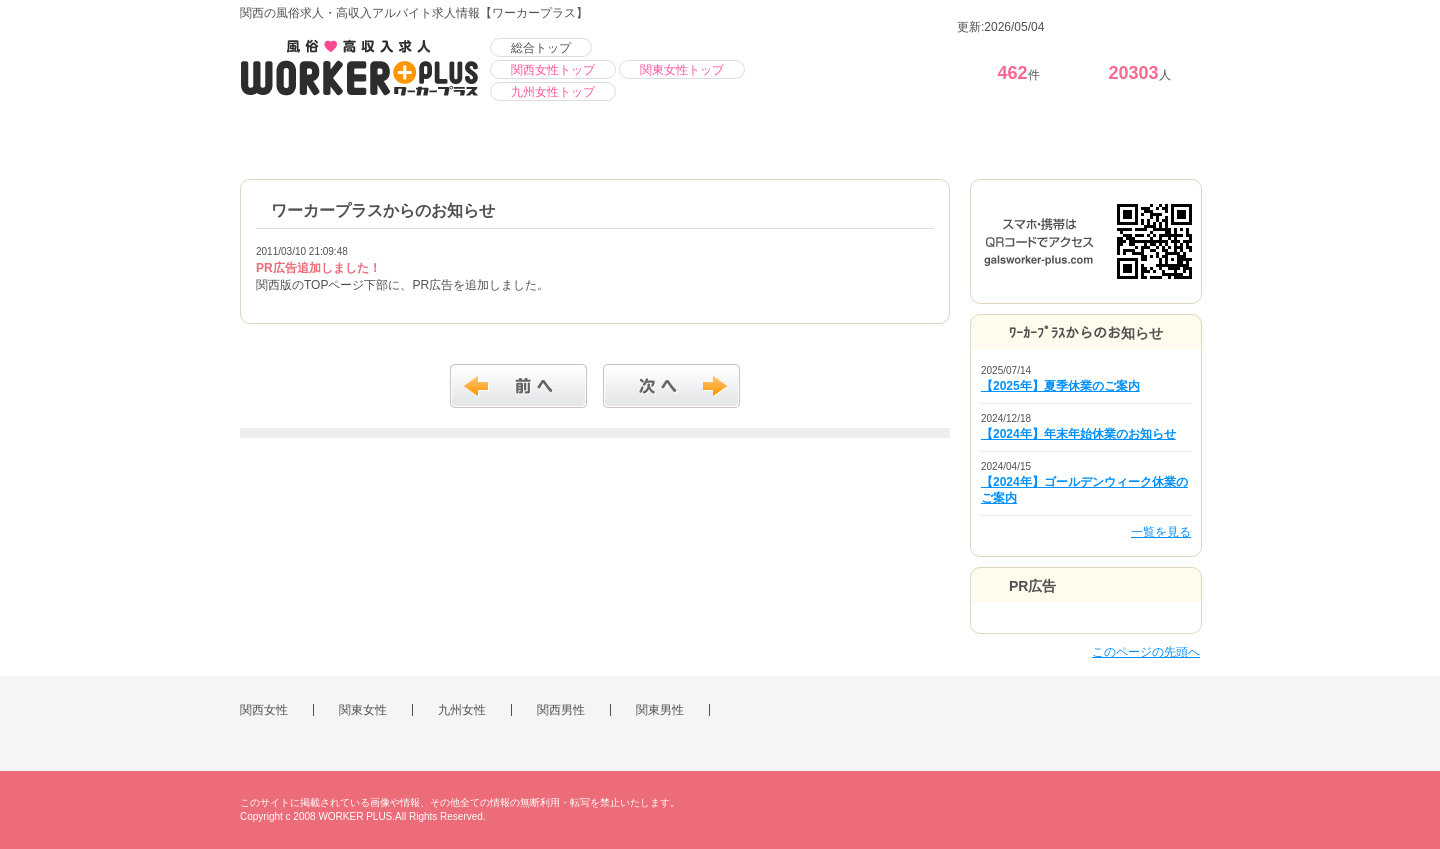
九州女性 (462, 710)
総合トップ (541, 48)
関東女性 (363, 710)
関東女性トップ (682, 70)
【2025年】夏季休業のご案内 (1060, 386)
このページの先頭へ (1146, 652)
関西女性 (264, 710)
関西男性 (561, 710)
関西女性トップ (553, 70)
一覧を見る (1161, 532)
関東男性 (660, 710)
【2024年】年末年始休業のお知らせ (1078, 434)
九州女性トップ (553, 92)
